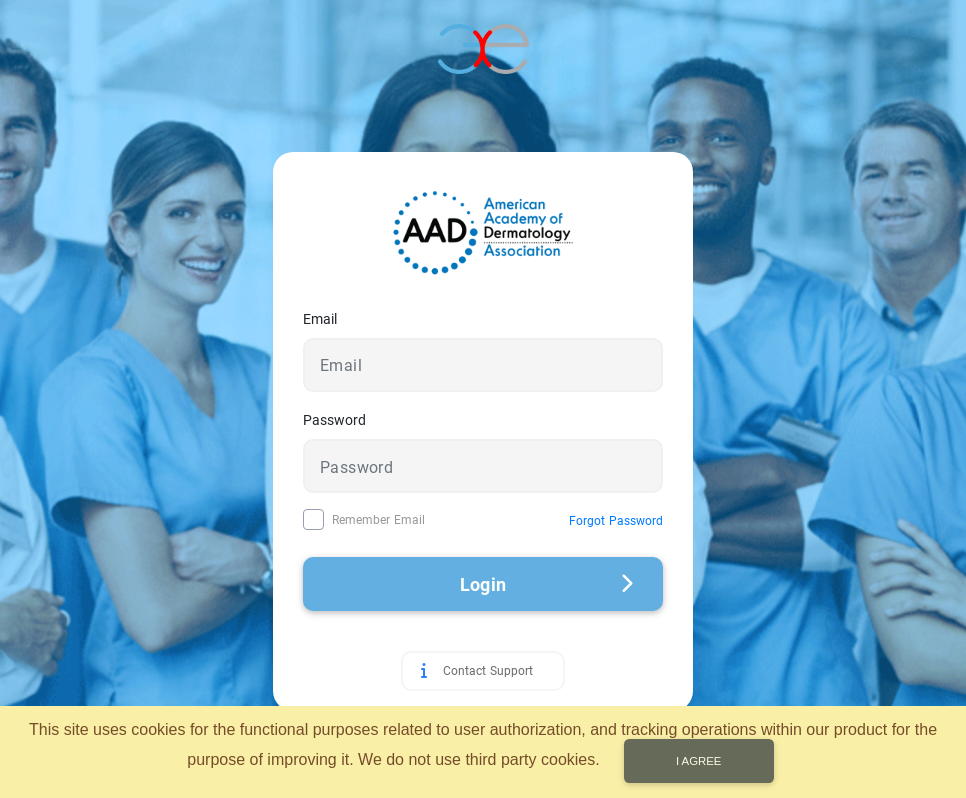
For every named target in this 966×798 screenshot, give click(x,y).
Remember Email (378, 520)
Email (320, 319)
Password (334, 420)
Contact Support (488, 671)
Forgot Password (616, 521)
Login (546, 584)
